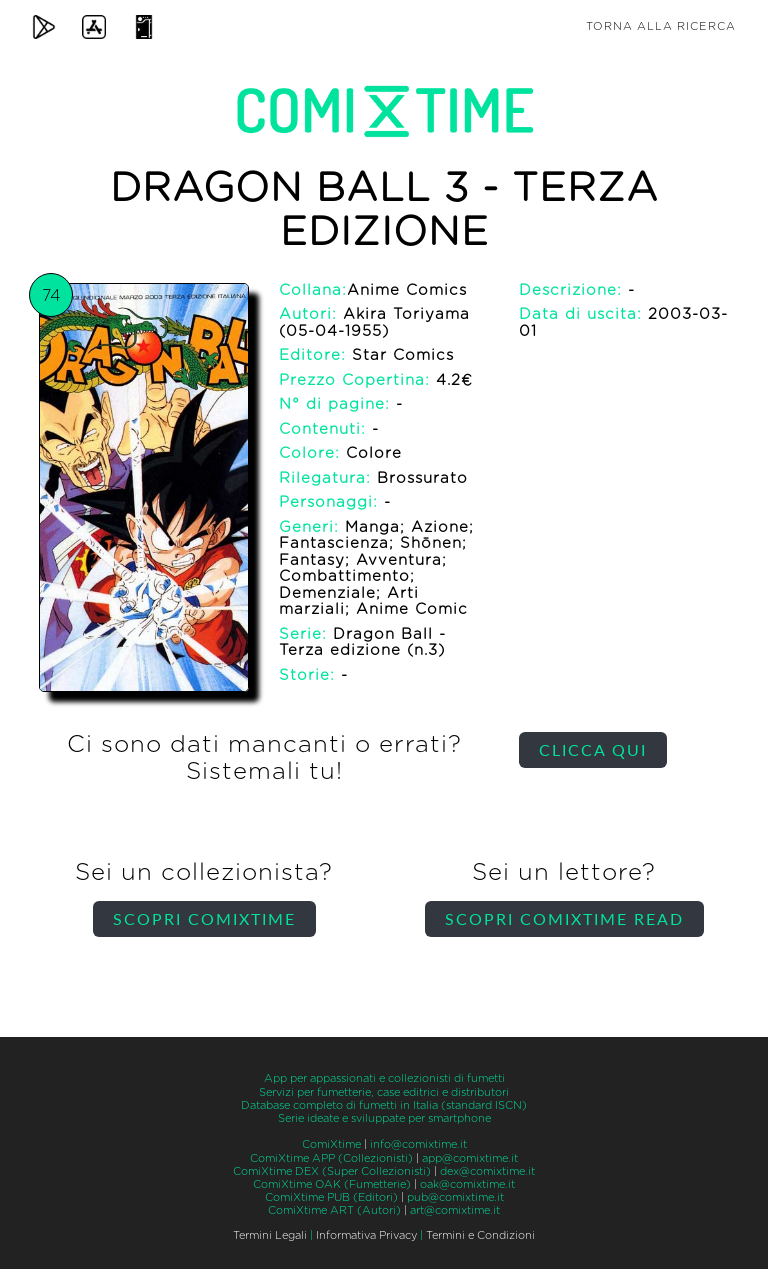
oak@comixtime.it (467, 1184)
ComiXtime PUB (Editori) (331, 1197)
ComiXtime (331, 1144)
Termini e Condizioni (480, 1235)
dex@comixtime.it (487, 1171)
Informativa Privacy (366, 1235)
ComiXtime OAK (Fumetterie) (332, 1184)
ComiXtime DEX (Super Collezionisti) (332, 1171)
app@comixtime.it (470, 1158)
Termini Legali (270, 1235)
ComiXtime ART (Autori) (334, 1210)
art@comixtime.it (455, 1210)
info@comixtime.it (418, 1144)
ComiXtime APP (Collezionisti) (331, 1158)
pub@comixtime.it (455, 1197)
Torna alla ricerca (661, 26)
